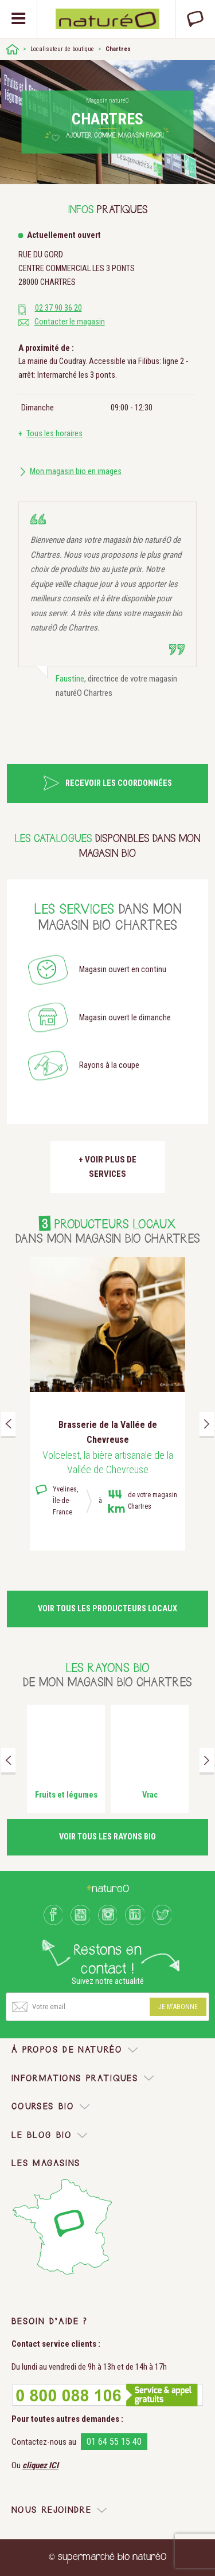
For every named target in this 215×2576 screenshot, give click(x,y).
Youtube (80, 1914)
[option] (107, 1404)
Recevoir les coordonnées (118, 783)
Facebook (53, 1914)
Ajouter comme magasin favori (115, 135)
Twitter (162, 1914)
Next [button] (207, 1424)
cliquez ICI (40, 2465)
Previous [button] (8, 1424)
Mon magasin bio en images (76, 471)
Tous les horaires (54, 434)
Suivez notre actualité (108, 1981)
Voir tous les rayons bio (107, 1837)
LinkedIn (134, 1914)
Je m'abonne (178, 2007)
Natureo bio (107, 19)
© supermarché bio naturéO (107, 2557)
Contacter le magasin (69, 322)
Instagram (108, 1914)
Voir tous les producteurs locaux (107, 1609)
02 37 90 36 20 (58, 308)
